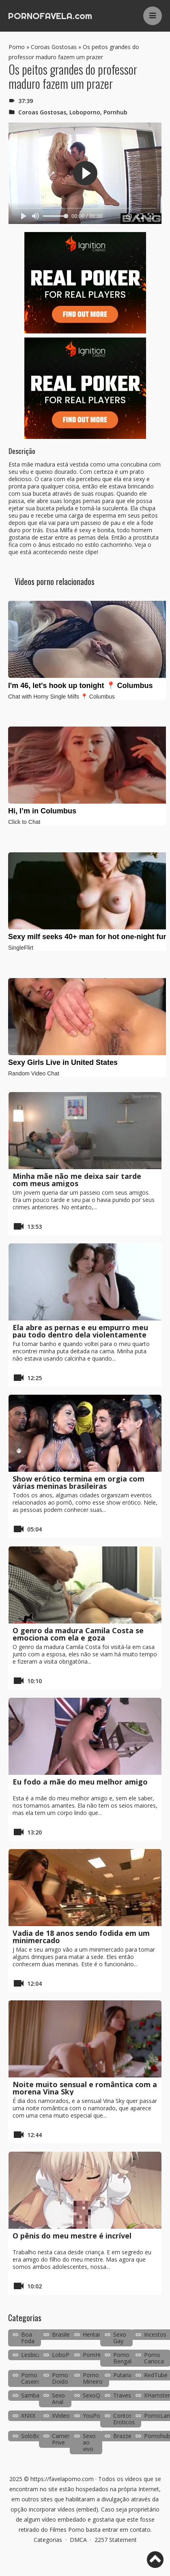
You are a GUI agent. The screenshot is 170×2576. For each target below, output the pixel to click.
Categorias (48, 2540)
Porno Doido (60, 2378)
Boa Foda (27, 2338)
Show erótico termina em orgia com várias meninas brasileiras (78, 1482)
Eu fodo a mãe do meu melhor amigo (80, 1782)
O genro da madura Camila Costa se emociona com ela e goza (78, 1634)
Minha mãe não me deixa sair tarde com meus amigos (77, 1179)
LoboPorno (67, 2355)
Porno (17, 47)
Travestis (125, 2395)
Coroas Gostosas (54, 47)
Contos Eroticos (124, 2419)
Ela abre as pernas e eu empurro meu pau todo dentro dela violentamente (80, 1331)
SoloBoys (33, 2436)
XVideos (62, 2415)
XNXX (28, 2415)
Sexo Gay (119, 2338)
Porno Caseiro (31, 2378)
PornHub (94, 2355)
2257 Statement (116, 2540)
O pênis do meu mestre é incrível (72, 2236)
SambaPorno (38, 2395)
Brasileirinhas (69, 2334)
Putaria (122, 2375)
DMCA (78, 2540)
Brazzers (124, 2436)
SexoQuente (99, 2395)
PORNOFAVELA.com (50, 16)
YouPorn (94, 2415)
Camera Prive (62, 2439)
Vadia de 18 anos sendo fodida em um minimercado (81, 1936)
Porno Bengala (124, 2358)
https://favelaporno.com (62, 2479)
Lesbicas (32, 2355)
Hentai (91, 2334)
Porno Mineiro (93, 2378)
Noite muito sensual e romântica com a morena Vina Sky (85, 2087)
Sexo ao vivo (89, 2442)
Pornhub (115, 112)
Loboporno (84, 112)
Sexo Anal (58, 2398)
